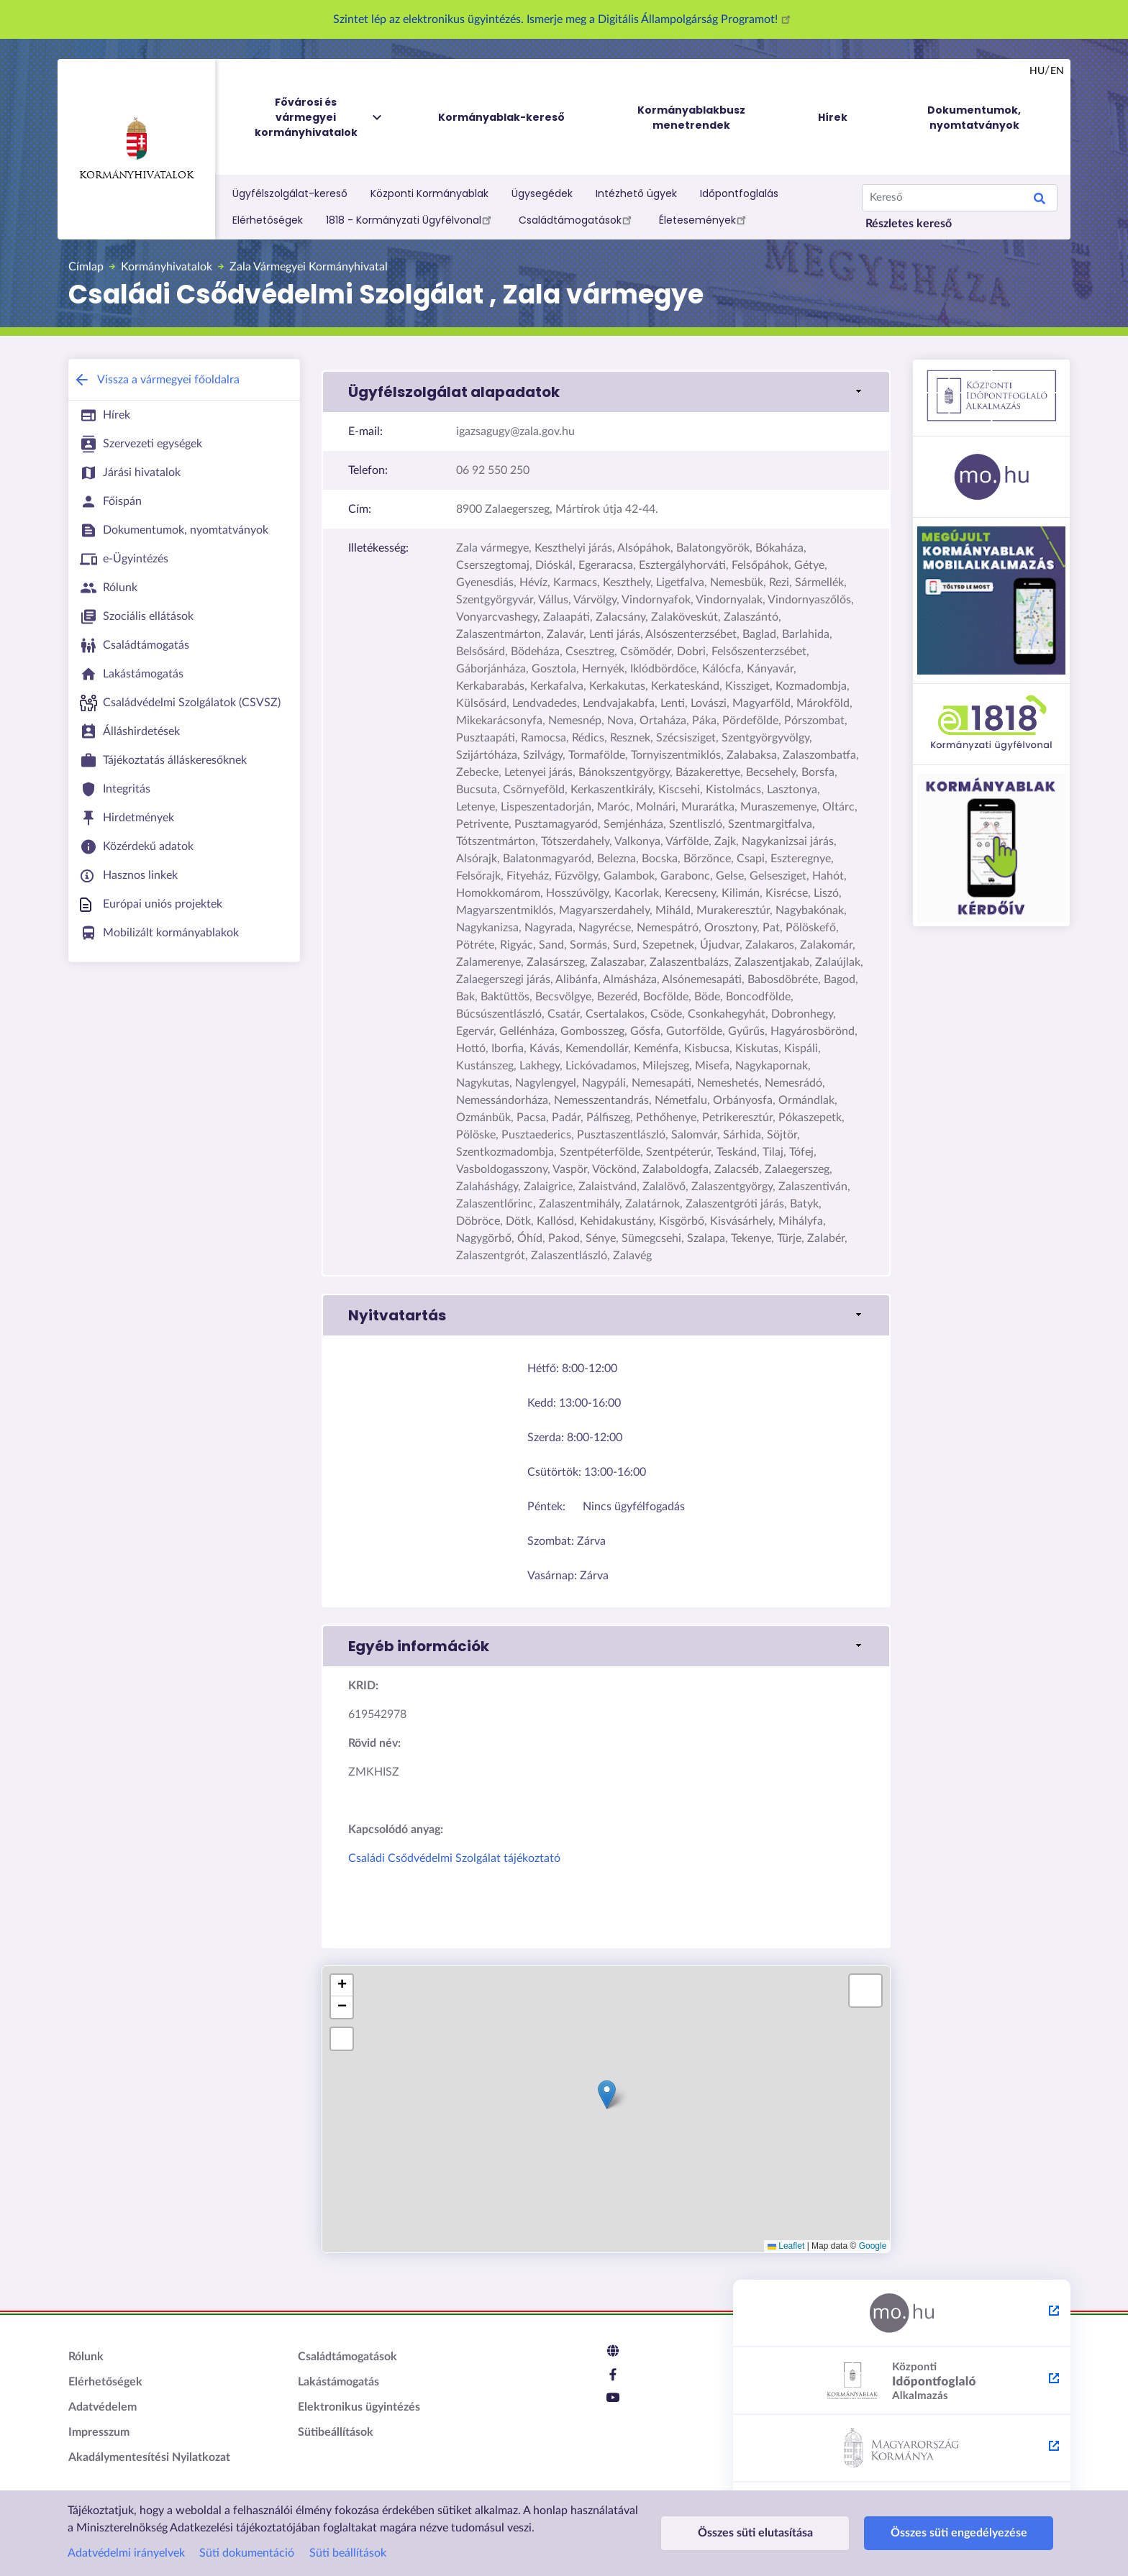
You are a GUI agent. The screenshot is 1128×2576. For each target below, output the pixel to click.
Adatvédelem (102, 2407)
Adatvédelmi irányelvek (126, 2553)
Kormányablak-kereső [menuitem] (501, 117)
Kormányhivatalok (136, 149)
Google (873, 2246)
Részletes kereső (908, 223)
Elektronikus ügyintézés (359, 2407)
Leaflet (786, 2246)
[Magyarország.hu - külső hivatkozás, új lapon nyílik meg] (901, 2313)
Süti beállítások (347, 2553)
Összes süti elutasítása (743, 2533)
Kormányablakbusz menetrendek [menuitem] (691, 117)
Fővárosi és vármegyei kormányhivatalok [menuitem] (319, 117)
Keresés (1039, 200)
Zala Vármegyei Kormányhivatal (308, 267)
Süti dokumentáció (246, 2553)
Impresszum (98, 2432)
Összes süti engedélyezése (925, 2533)
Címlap (86, 267)
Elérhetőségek (267, 220)
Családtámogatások (577, 219)
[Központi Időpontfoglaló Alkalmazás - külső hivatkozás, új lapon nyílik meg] (901, 2381)
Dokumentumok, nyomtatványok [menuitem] (974, 117)
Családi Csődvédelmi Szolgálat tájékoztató (454, 1858)
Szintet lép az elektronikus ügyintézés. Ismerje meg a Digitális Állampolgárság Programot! (564, 19)
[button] (606, 392)
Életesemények (704, 219)
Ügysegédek (542, 193)
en (1057, 71)
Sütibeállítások (335, 2432)
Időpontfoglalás (739, 193)
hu (1037, 71)
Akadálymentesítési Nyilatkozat (149, 2457)
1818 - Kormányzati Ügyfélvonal (411, 219)
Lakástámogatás (338, 2382)
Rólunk (86, 2356)
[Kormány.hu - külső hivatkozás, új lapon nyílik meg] (901, 2449)
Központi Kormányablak (429, 193)
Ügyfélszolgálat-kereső (289, 193)
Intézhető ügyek (636, 193)
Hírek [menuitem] (832, 117)
